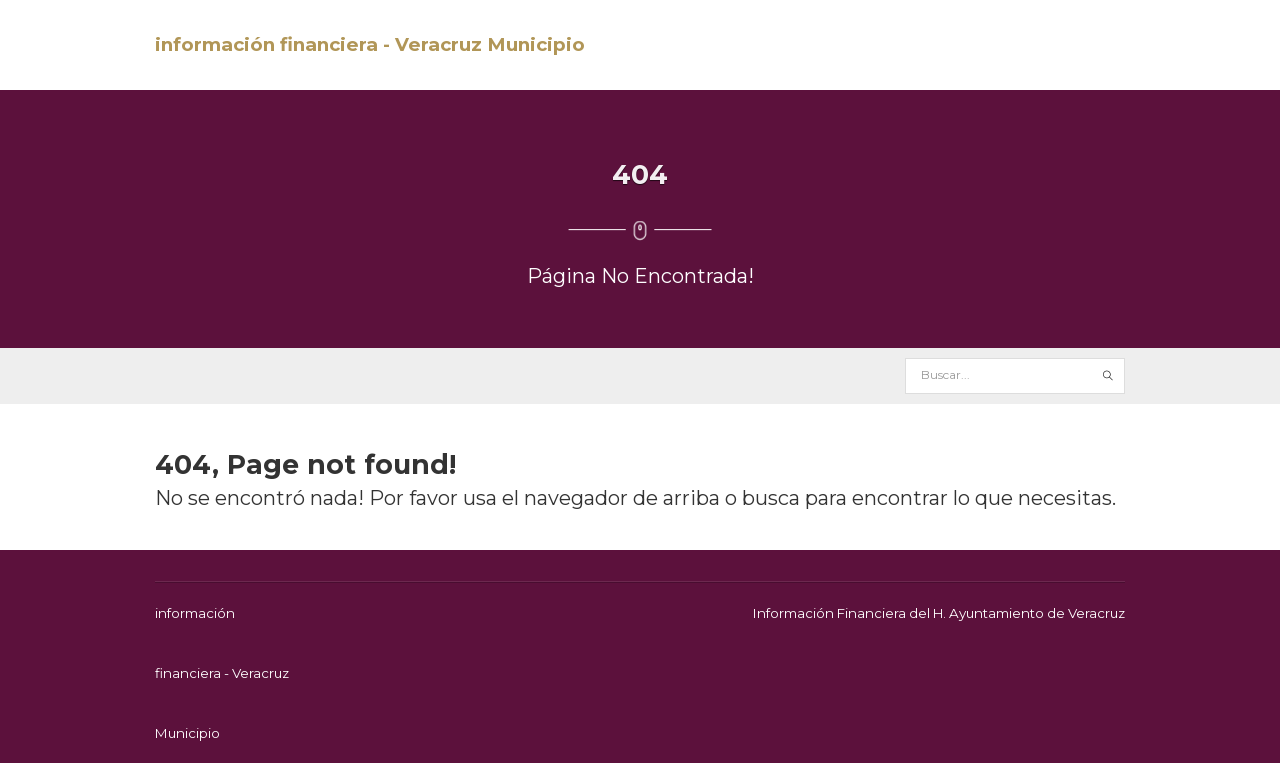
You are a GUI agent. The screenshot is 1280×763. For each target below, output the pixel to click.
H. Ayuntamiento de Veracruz (1029, 613)
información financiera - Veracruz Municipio (370, 44)
